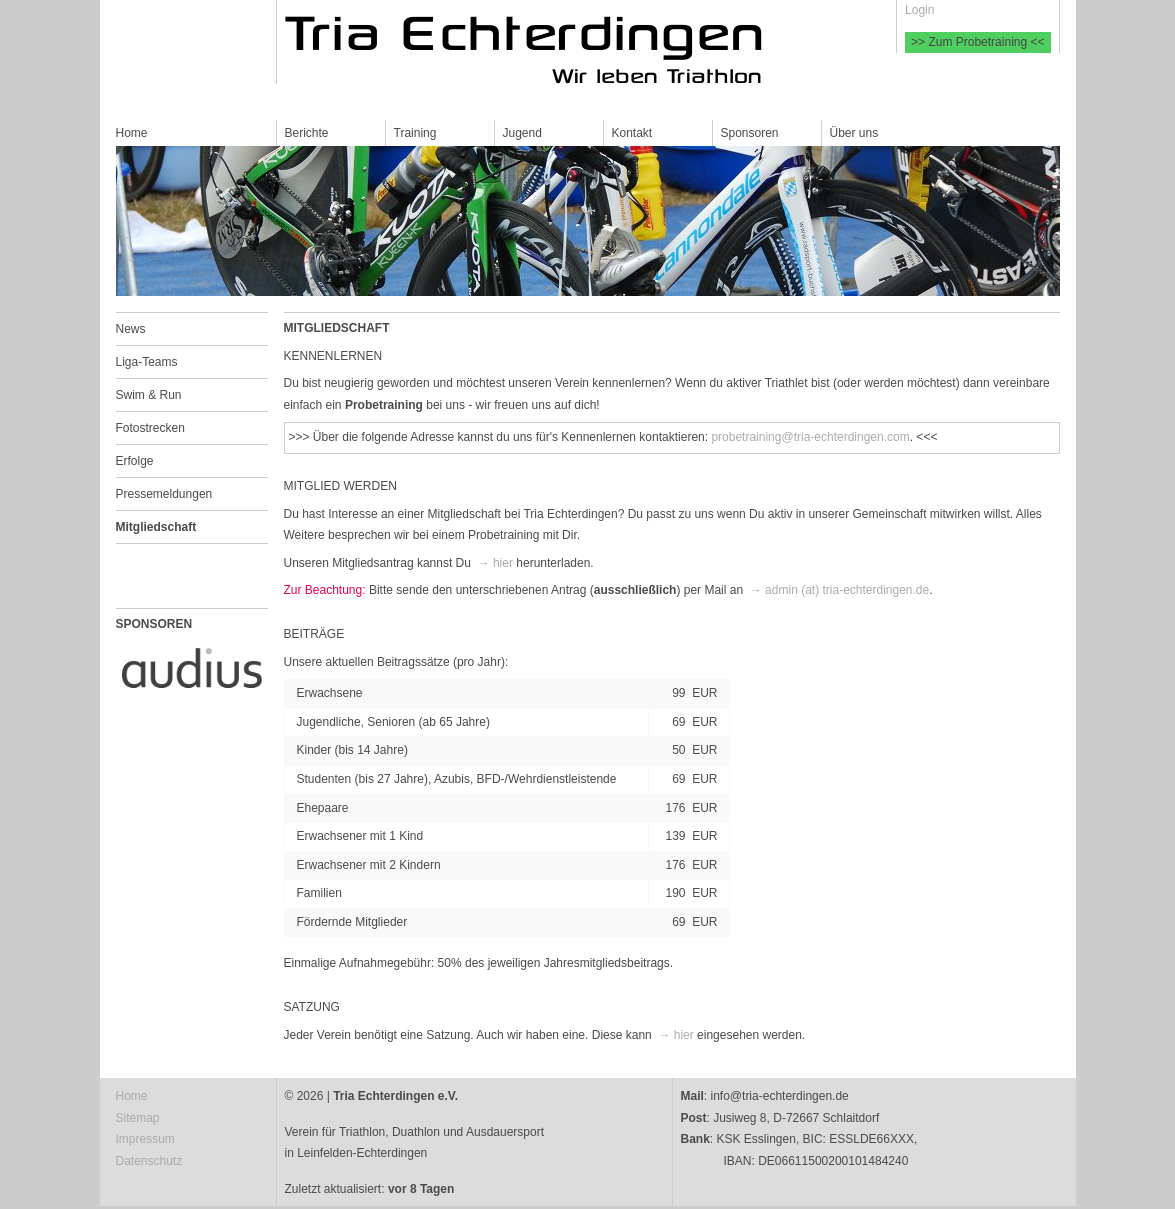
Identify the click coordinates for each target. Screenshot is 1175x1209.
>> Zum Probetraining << (977, 42)
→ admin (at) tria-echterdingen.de (839, 590)
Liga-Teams (147, 362)
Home (132, 133)
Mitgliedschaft (156, 527)
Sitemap (138, 1118)
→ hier (495, 563)
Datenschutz (149, 1161)
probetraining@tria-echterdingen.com (810, 437)
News (131, 329)
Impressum (145, 1139)
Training (415, 133)
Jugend (522, 133)
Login (919, 10)
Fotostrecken (150, 428)
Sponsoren (750, 133)
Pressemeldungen (164, 494)
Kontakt (632, 133)
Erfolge (135, 461)
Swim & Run (149, 395)
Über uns (854, 133)
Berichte (307, 133)
